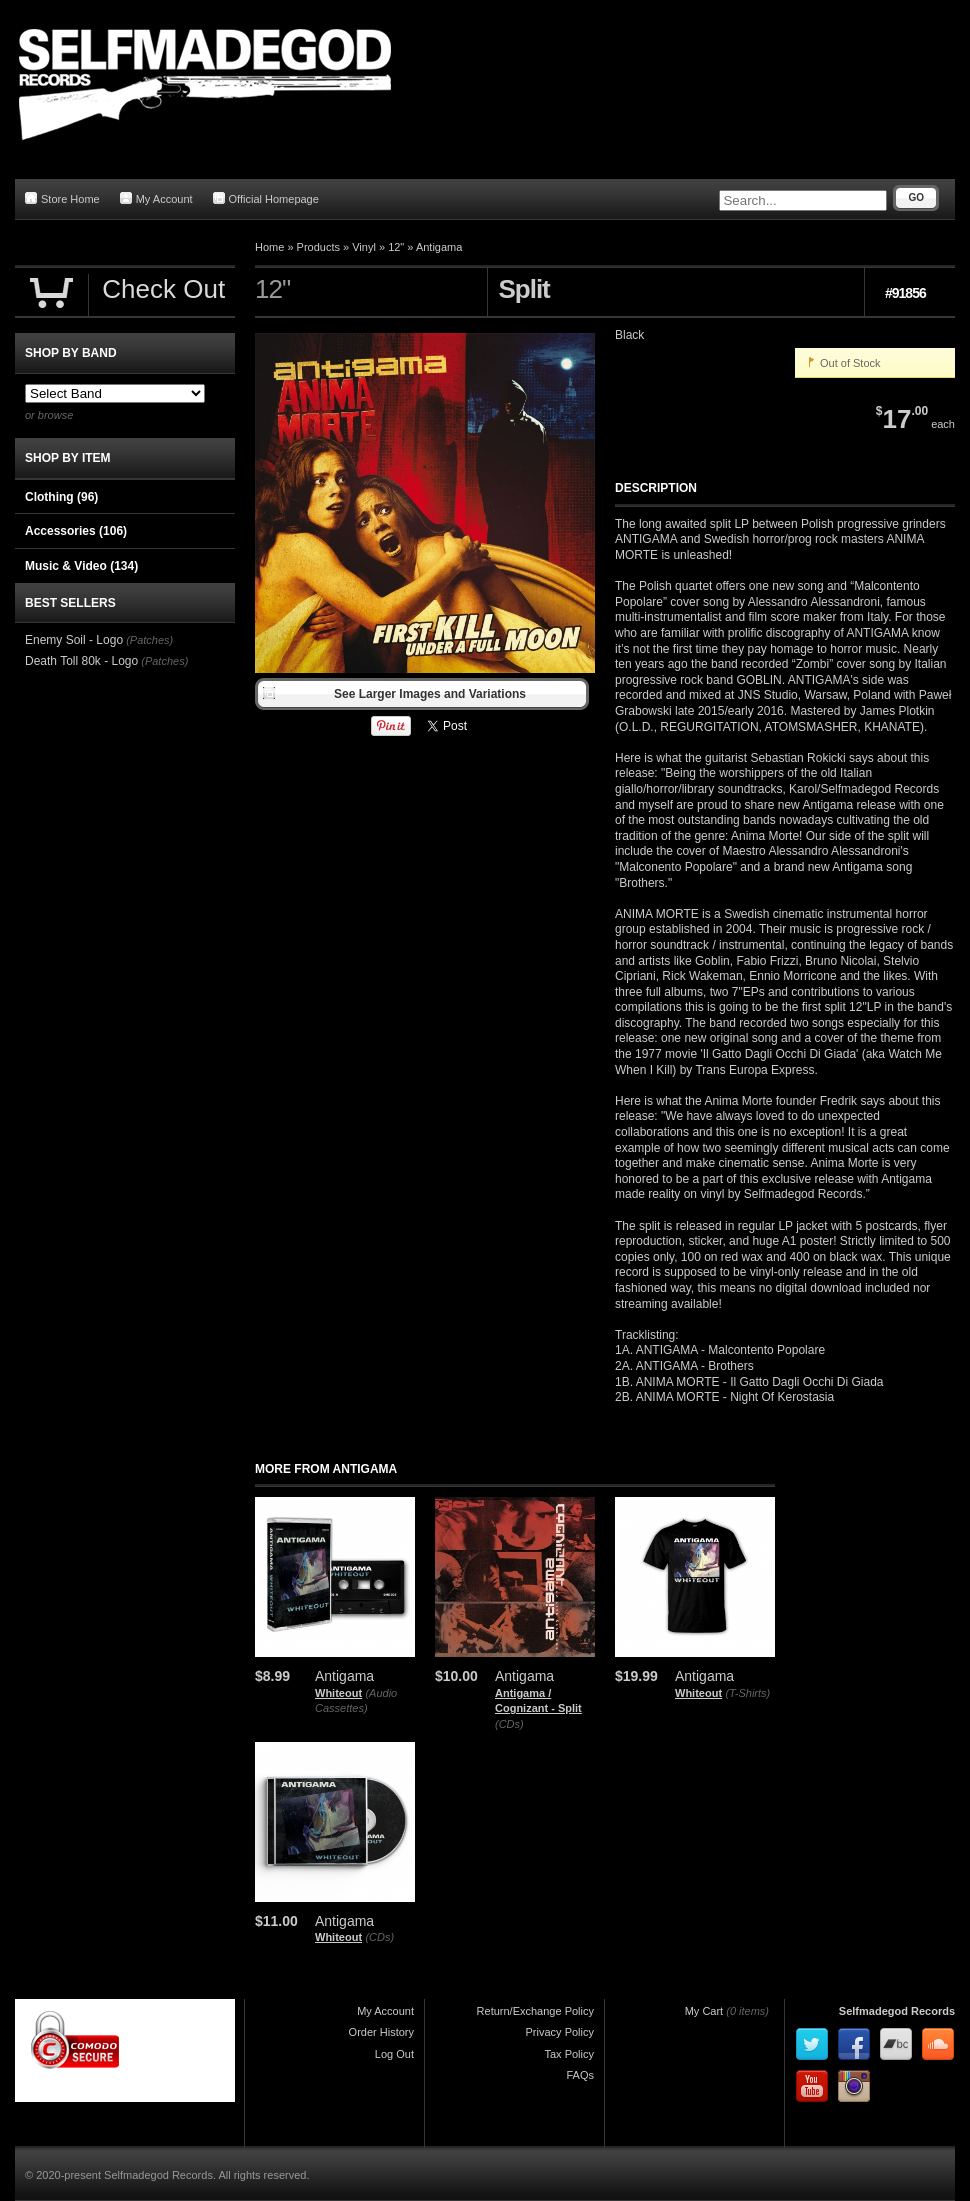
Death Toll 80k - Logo (81, 661)
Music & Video (81, 566)
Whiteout (338, 1693)
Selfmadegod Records (897, 2011)
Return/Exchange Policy (535, 2011)
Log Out (394, 2054)
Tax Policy (569, 2054)
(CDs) (509, 1724)
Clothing (61, 497)
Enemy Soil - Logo (74, 640)
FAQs (580, 2075)
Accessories (76, 531)
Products (318, 247)
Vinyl (364, 247)
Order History (381, 2032)
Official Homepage (266, 198)
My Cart (704, 2011)
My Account (156, 198)
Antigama (439, 247)
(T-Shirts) (747, 1693)
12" (396, 247)
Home (269, 247)
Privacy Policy (560, 2032)
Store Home (62, 198)
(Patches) (149, 640)
